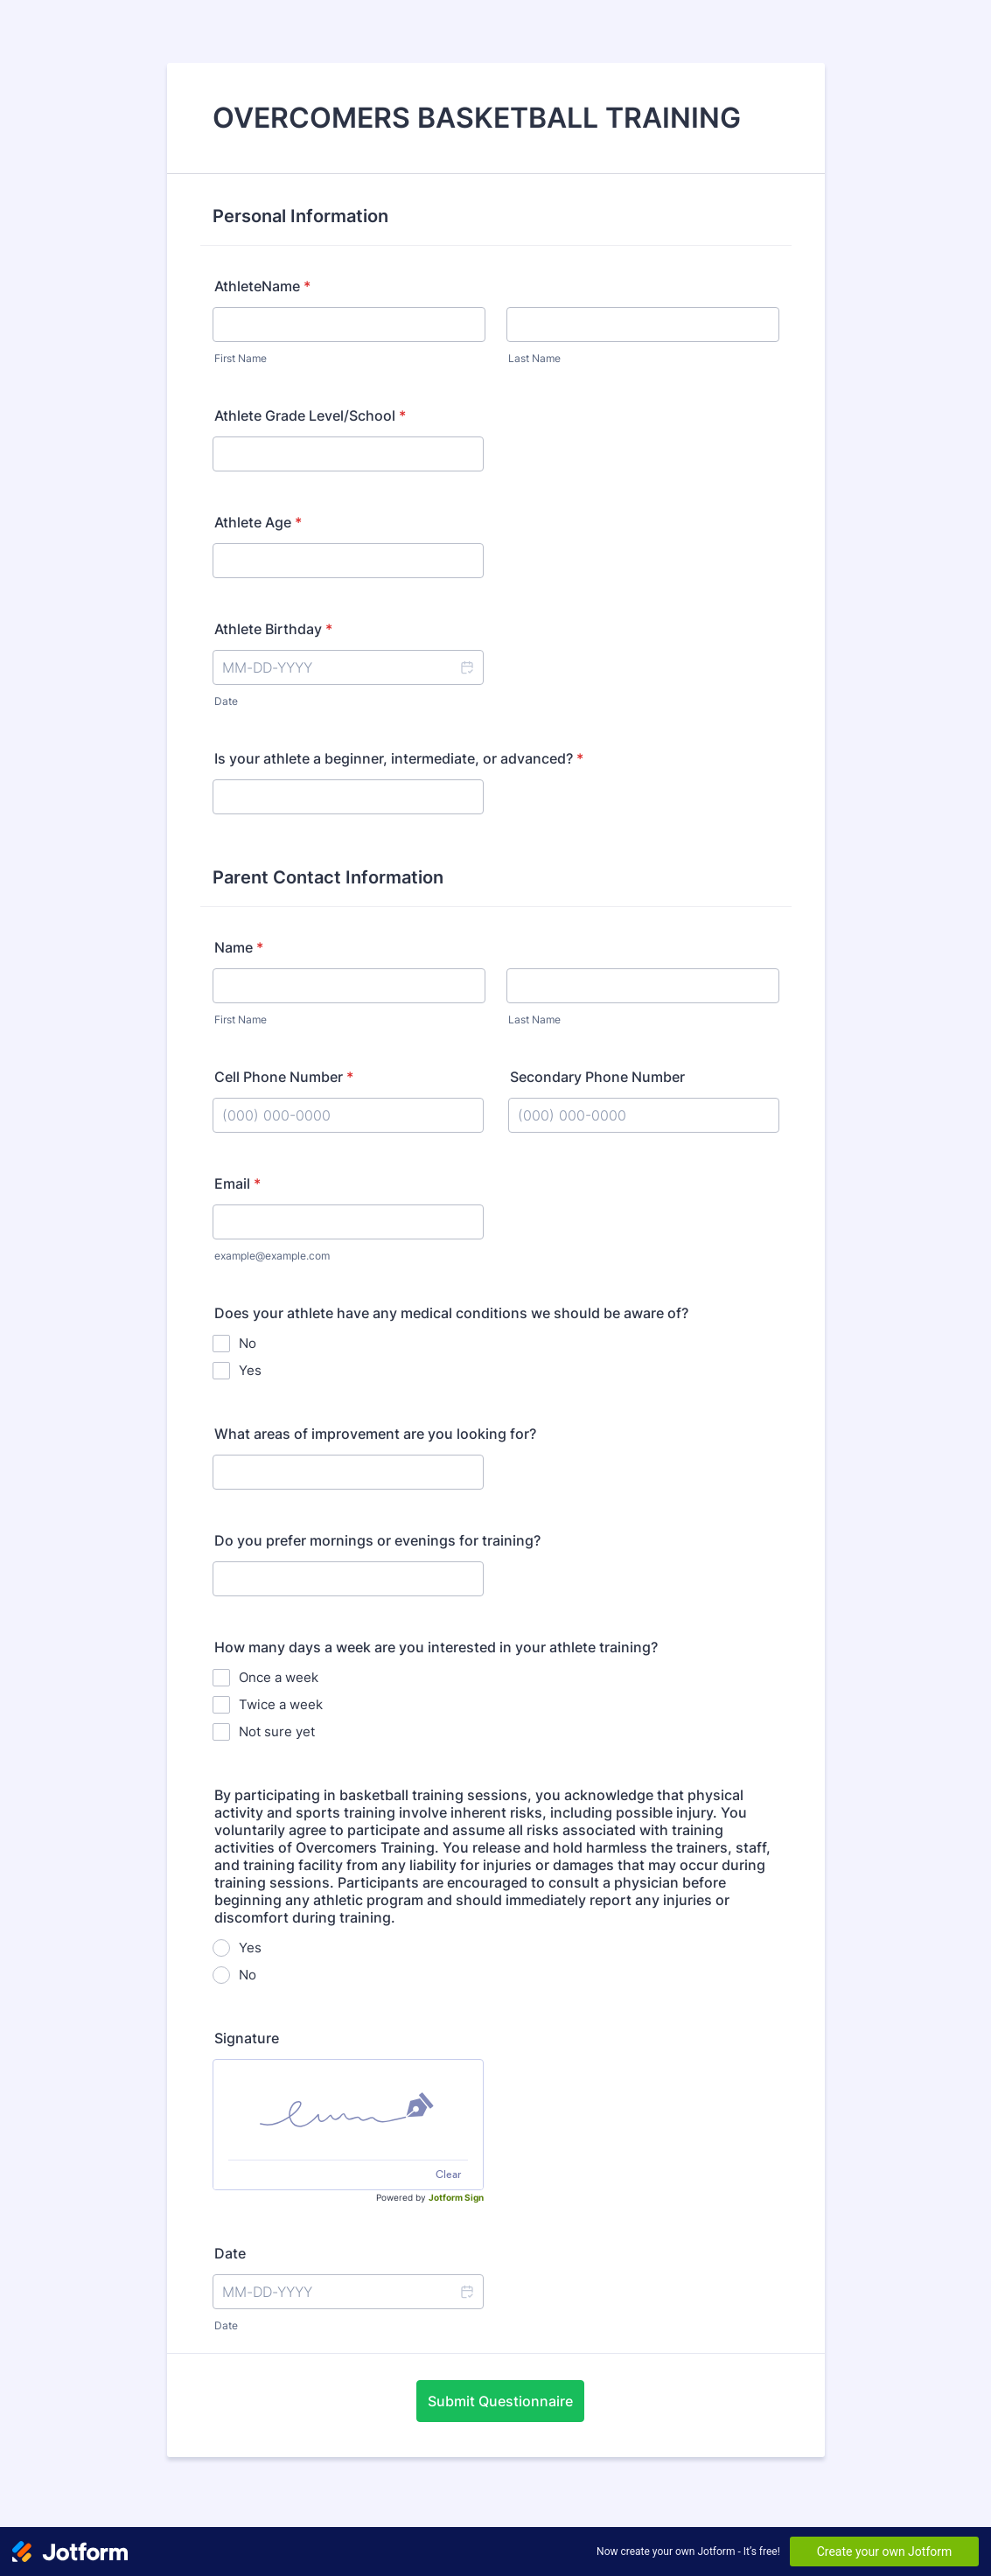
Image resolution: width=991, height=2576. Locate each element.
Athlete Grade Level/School (310, 415)
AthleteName (262, 286)
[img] (348, 2110)
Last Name (534, 358)
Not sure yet (277, 1731)
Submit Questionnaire (500, 2401)
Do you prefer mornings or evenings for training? (377, 1540)
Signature (246, 2038)
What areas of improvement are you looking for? (375, 1433)
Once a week (278, 1677)
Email (237, 1183)
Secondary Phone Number (597, 1077)
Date (226, 701)
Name (238, 947)
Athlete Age (258, 522)
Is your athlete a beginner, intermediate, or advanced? (398, 758)
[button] (466, 667)
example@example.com (272, 1255)
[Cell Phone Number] (348, 1115)
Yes (250, 1370)
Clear (448, 2174)
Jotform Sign (456, 2197)
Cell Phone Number (283, 1077)
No (247, 1343)
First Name (240, 358)
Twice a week (281, 1704)
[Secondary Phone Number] (643, 1115)
